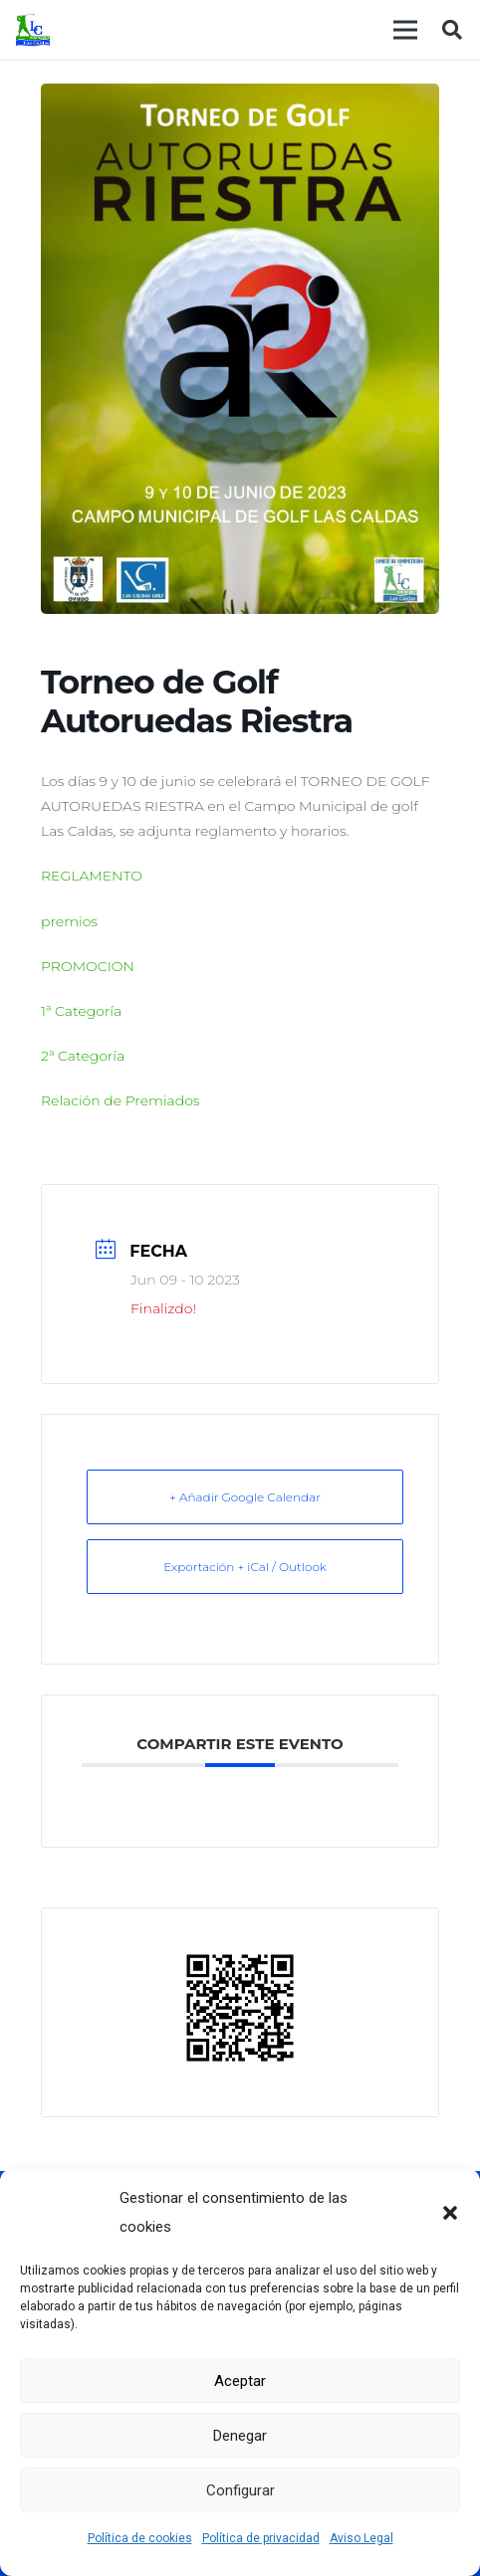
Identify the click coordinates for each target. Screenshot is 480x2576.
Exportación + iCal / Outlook (245, 1566)
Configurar (240, 2490)
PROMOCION (87, 966)
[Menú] (405, 30)
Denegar (240, 2436)
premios (69, 921)
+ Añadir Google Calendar (245, 1496)
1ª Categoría (81, 1011)
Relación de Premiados (120, 1100)
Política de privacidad (261, 2538)
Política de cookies (140, 2538)
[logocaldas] (33, 30)
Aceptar (240, 2381)
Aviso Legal (361, 2538)
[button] (450, 2213)
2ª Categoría (82, 1056)
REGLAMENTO (91, 876)
